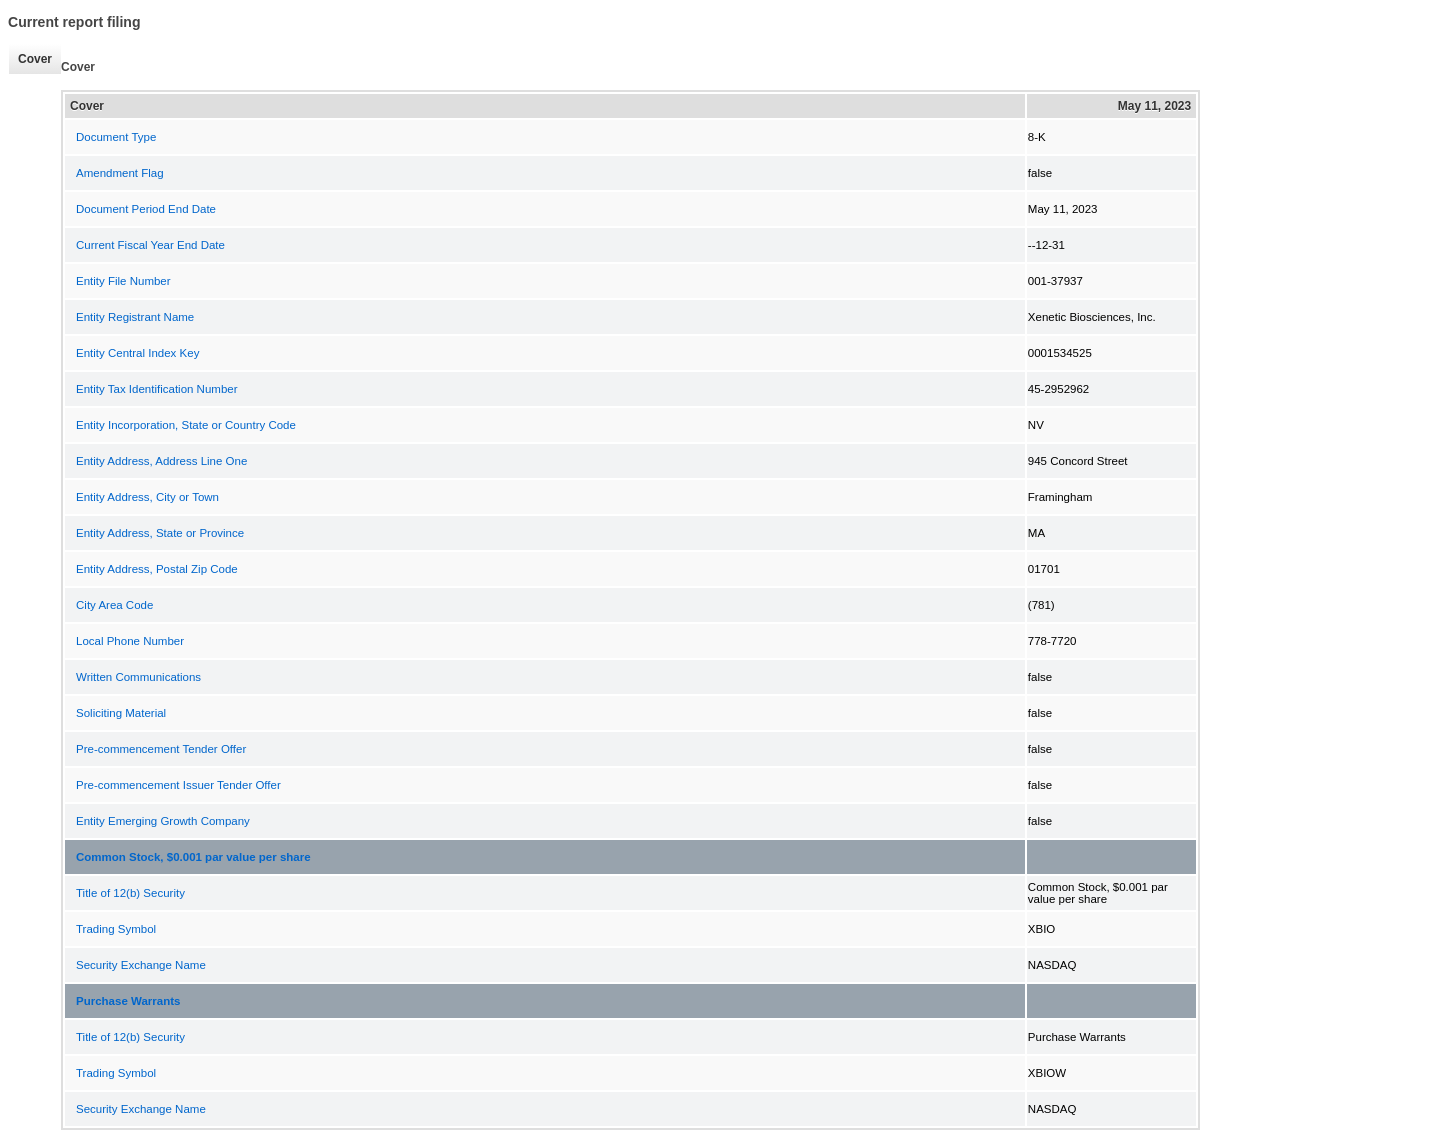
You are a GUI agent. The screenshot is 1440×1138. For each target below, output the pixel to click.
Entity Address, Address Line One (161, 461)
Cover (30, 59)
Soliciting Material (121, 713)
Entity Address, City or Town (147, 497)
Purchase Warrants (128, 1001)
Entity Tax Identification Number (157, 389)
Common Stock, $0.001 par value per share (193, 857)
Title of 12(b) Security (130, 893)
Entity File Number (123, 281)
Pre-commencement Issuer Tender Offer (178, 785)
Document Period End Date (146, 209)
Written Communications (138, 677)
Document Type (116, 137)
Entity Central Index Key (137, 353)
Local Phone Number (130, 641)
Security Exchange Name (141, 965)
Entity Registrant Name (135, 317)
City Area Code (114, 605)
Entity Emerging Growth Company (163, 821)
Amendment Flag (120, 173)
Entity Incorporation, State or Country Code (186, 425)
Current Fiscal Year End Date (150, 245)
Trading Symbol (116, 929)
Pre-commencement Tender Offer (161, 749)
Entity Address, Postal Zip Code (157, 569)
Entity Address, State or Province (160, 533)
